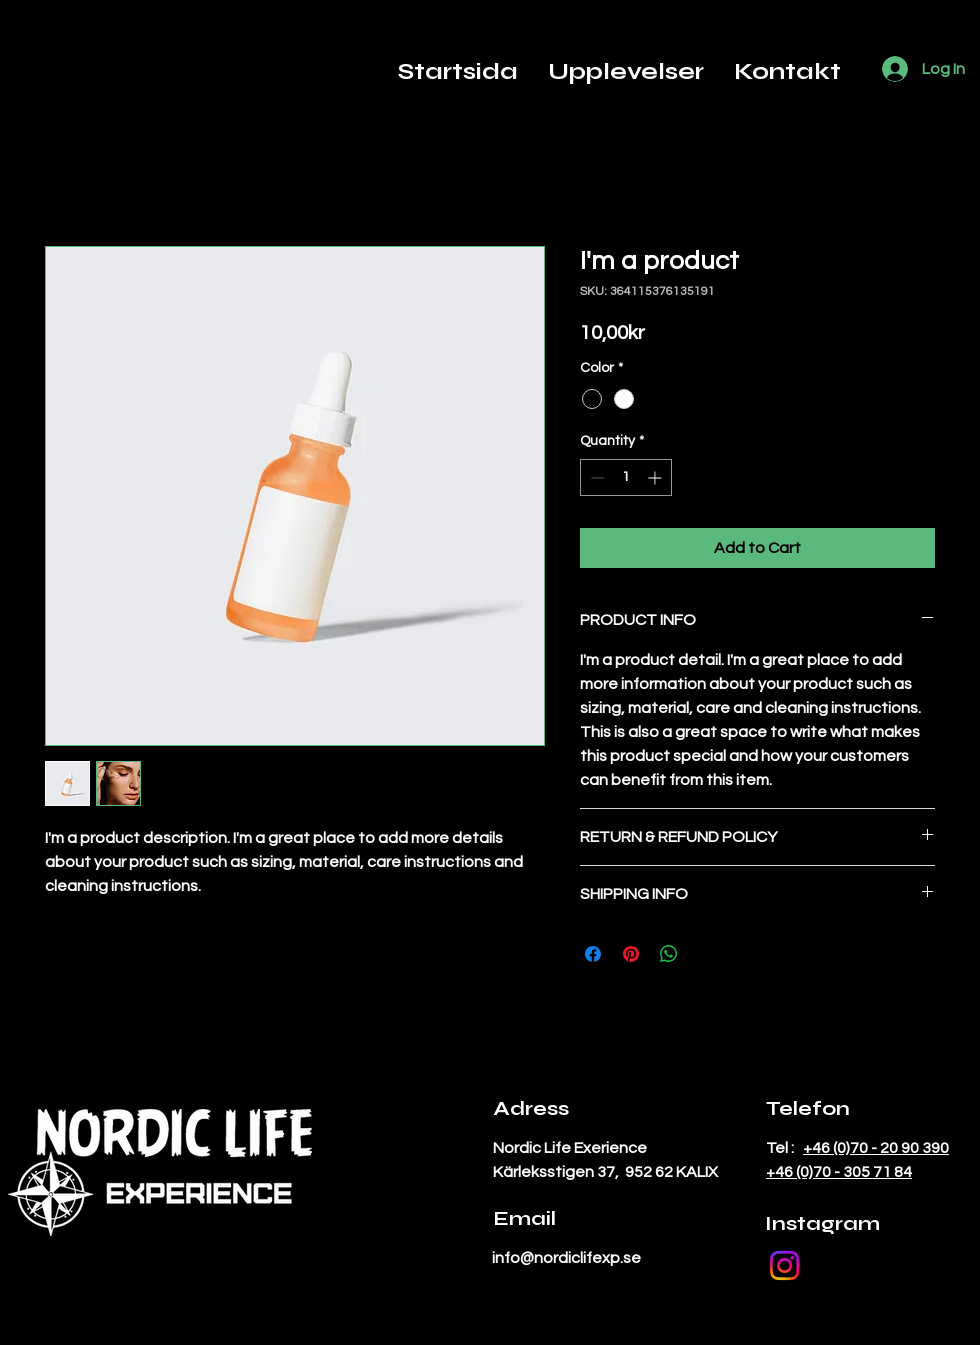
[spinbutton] (626, 477)
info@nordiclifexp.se (566, 1258)
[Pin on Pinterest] (631, 954)
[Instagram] (784, 1265)
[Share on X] (707, 954)
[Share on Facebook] (593, 954)
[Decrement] (595, 477)
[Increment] (656, 477)
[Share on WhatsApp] (669, 954)
